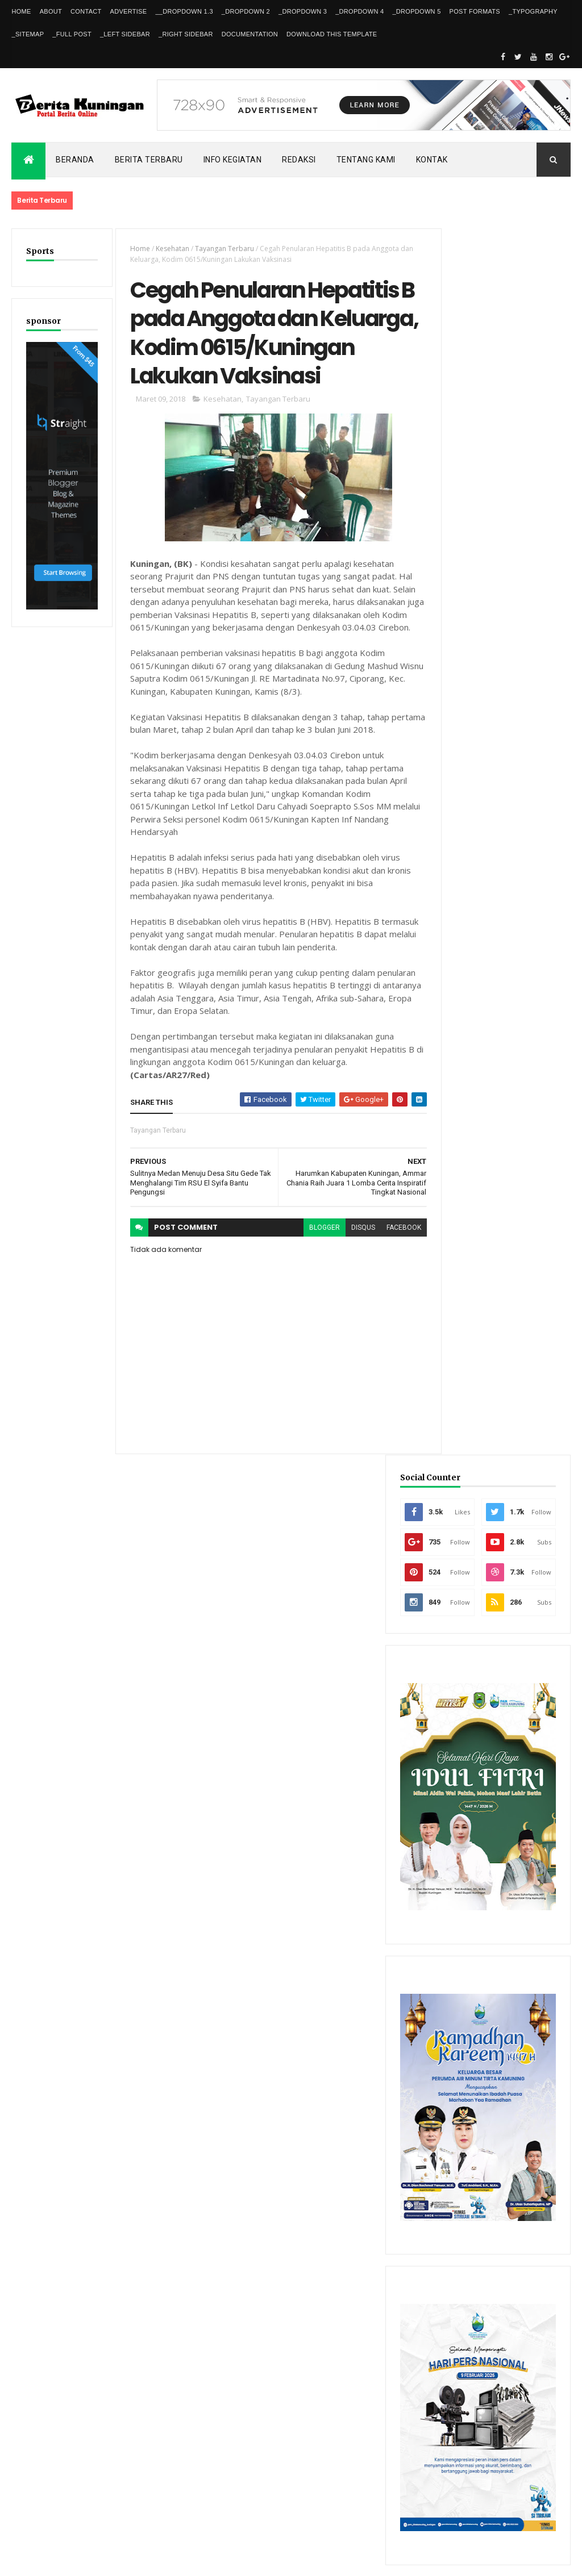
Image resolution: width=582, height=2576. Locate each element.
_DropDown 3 (302, 11)
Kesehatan (167, 248)
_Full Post (72, 34)
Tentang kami (366, 159)
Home (21, 11)
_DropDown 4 (359, 11)
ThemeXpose (70, 2560)
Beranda (75, 159)
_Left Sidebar (125, 34)
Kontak (432, 159)
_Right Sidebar (186, 34)
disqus (347, 1277)
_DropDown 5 (416, 11)
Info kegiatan (232, 159)
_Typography (533, 11)
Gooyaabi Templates (175, 2560)
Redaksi (299, 159)
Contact (85, 11)
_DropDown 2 (246, 11)
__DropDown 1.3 (184, 11)
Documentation (250, 34)
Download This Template (331, 34)
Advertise (128, 11)
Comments (536, 2210)
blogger (308, 1277)
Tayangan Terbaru (219, 248)
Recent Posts (467, 2210)
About (51, 11)
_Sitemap (27, 34)
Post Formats (475, 11)
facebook (387, 1277)
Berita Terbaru (149, 159)
